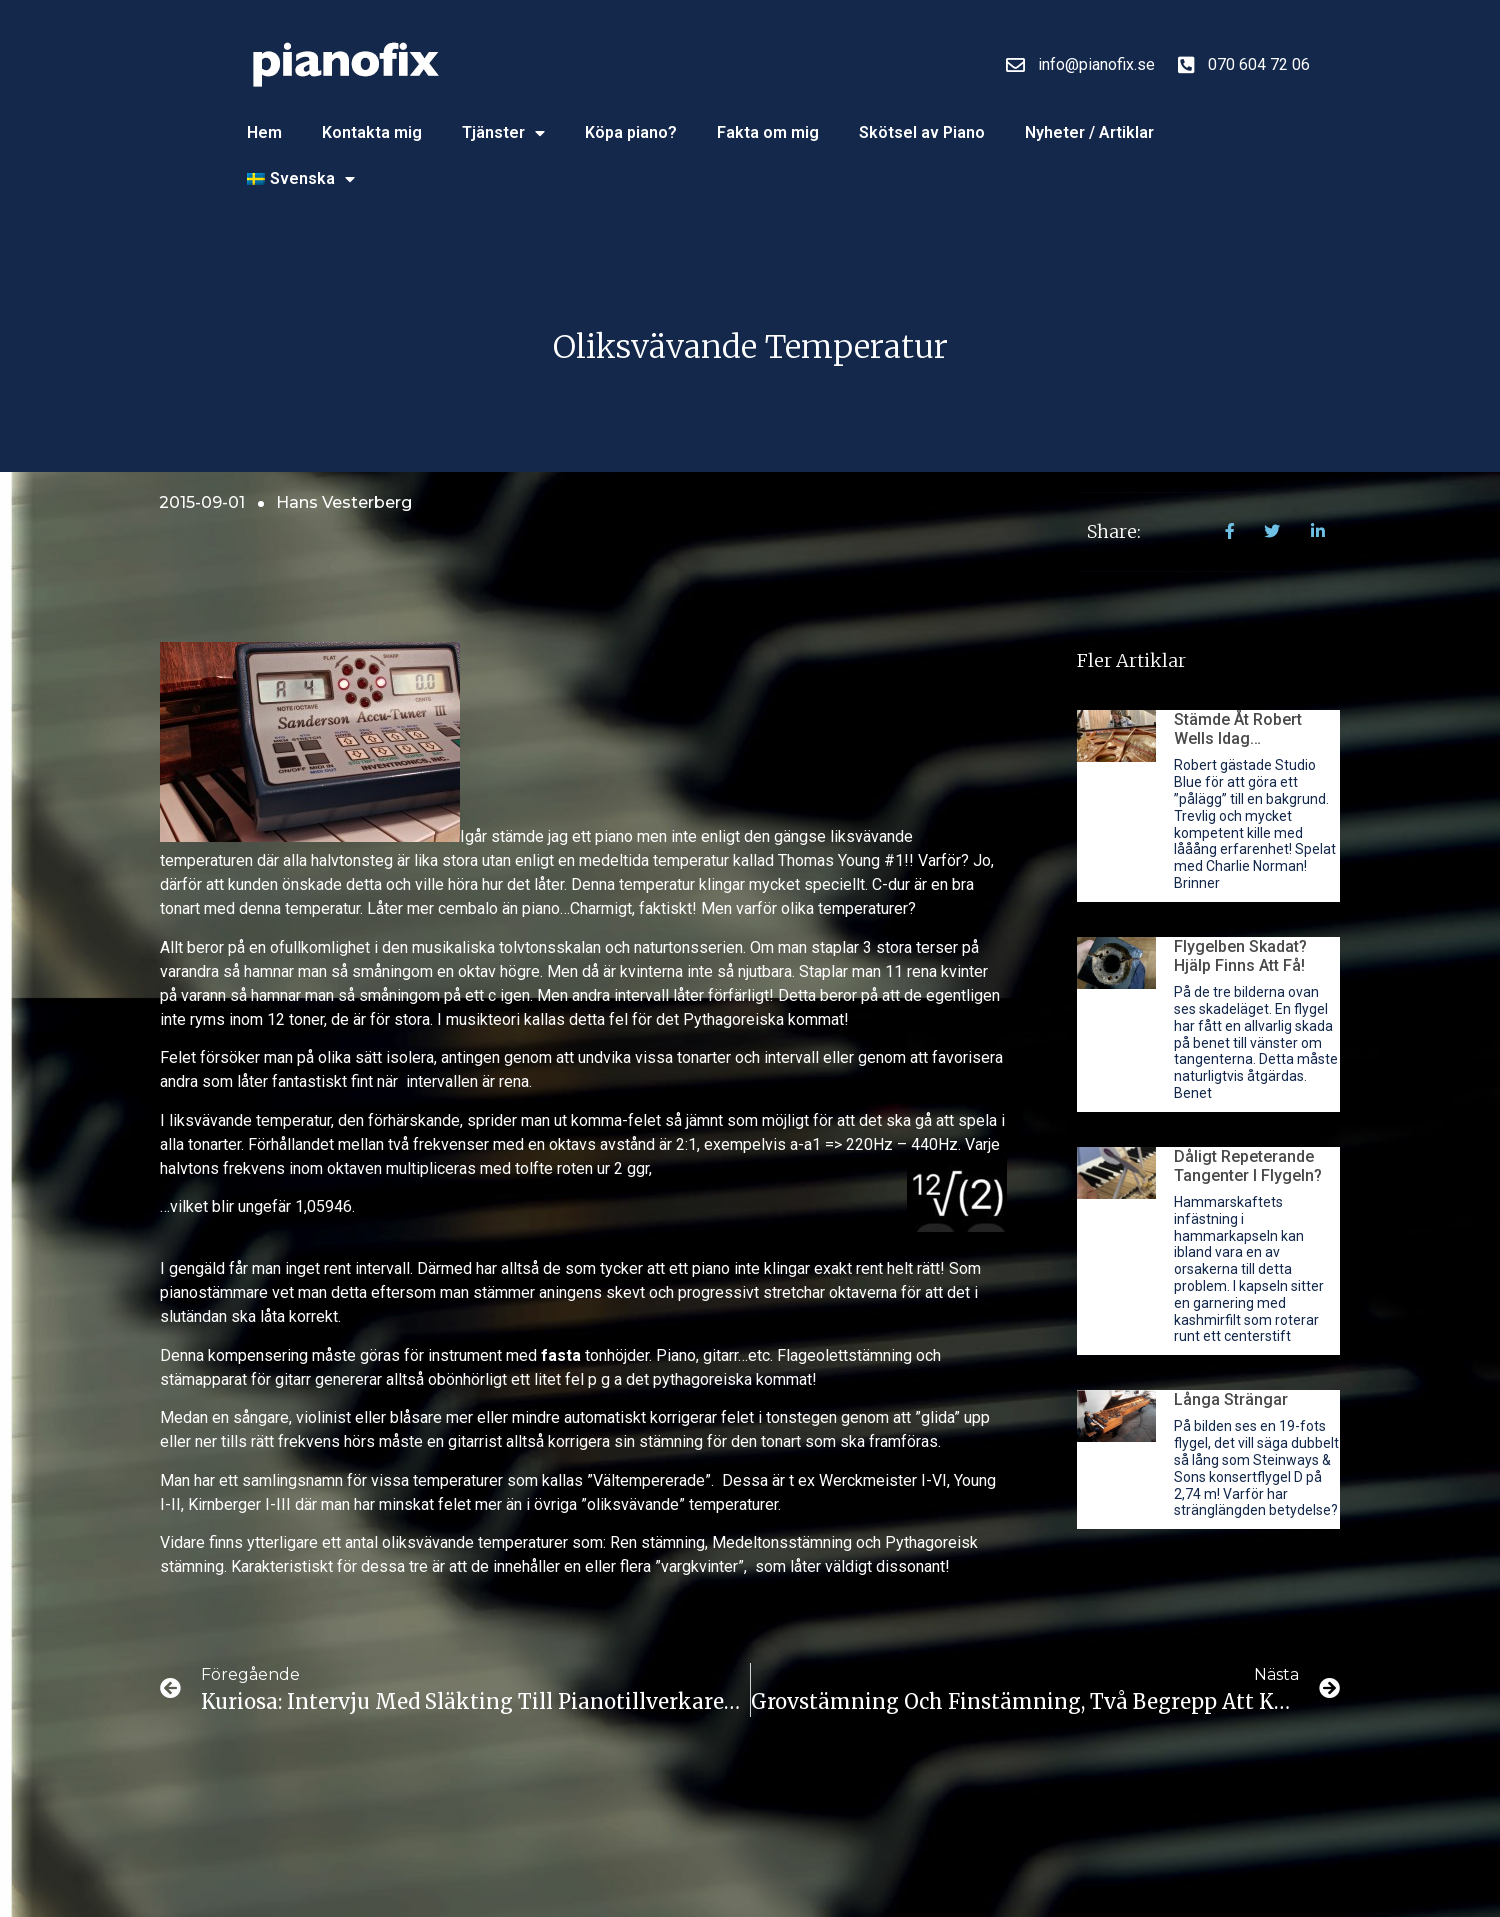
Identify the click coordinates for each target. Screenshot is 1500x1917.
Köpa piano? (631, 132)
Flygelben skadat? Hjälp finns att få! (1240, 956)
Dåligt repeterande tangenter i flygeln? (1248, 1166)
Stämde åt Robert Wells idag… (1238, 729)
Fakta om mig (768, 132)
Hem (264, 132)
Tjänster (503, 133)
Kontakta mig (372, 132)
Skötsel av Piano (922, 132)
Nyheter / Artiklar (1089, 132)
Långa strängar (1231, 1399)
